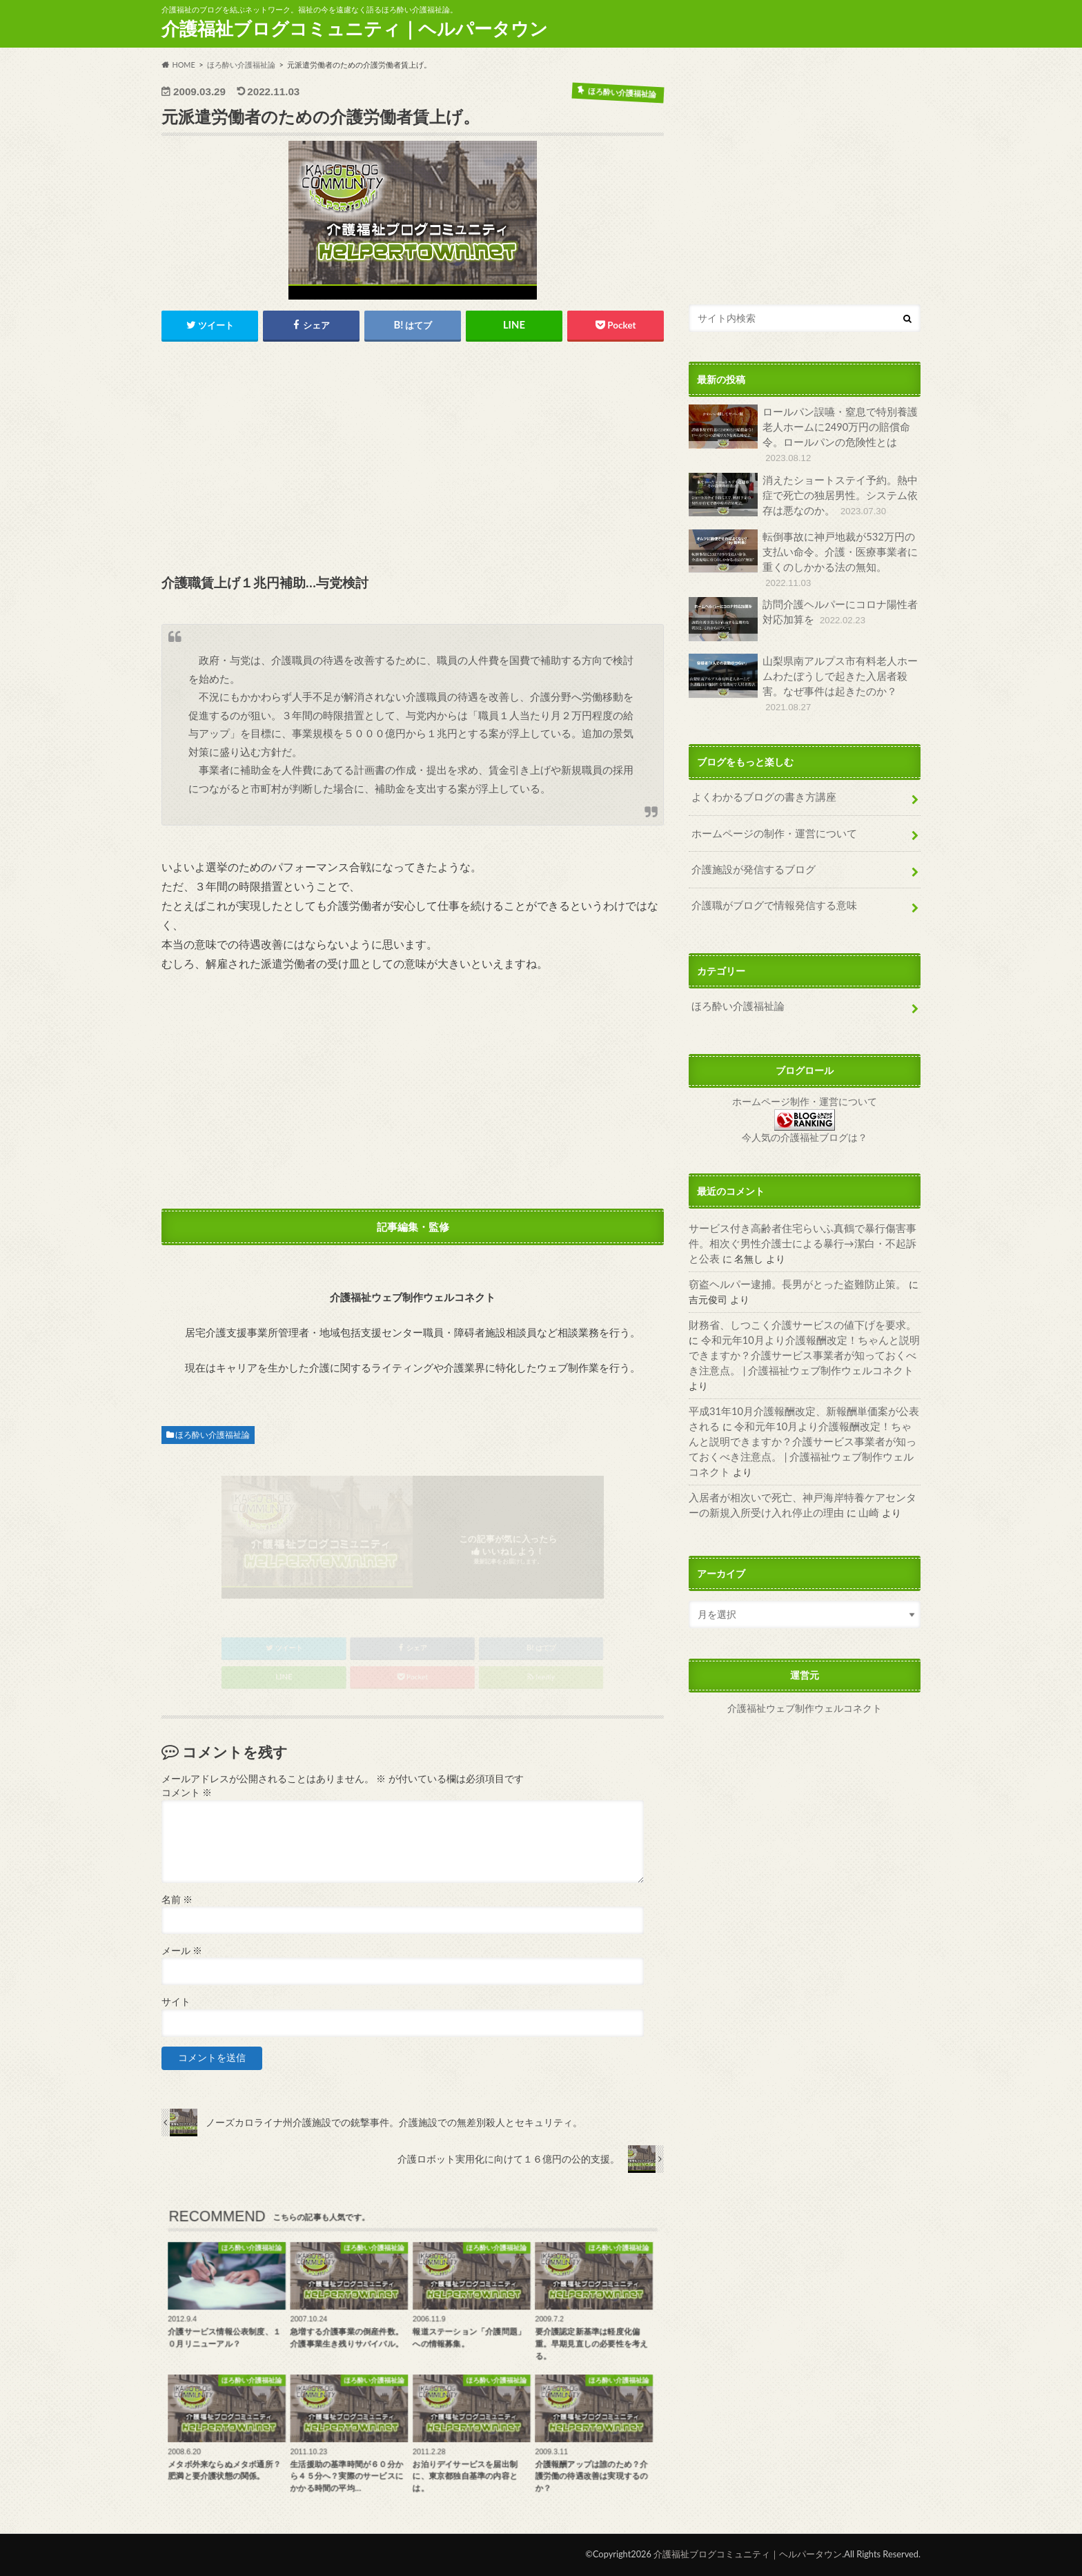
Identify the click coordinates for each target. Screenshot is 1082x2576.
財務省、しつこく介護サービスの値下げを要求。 (795, 1307)
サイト (175, 2002)
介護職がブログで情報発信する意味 (768, 889)
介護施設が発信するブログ (749, 854)
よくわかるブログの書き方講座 (759, 783)
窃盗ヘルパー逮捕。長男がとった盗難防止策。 (790, 1266)
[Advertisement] (412, 459)
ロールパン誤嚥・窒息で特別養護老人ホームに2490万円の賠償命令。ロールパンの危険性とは (803, 434)
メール (181, 1951)
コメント (186, 1793)
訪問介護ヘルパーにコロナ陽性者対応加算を (803, 617)
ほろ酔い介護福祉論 (212, 1435)
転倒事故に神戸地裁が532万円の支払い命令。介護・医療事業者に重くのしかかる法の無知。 (803, 557)
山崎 (838, 1462)
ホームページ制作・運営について (804, 1085)
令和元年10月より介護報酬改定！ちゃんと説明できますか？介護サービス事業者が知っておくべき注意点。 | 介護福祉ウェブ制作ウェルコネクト (801, 1336)
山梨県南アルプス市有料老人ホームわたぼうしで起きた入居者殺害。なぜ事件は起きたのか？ (803, 674)
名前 (177, 1900)
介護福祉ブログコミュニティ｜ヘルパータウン (354, 28)
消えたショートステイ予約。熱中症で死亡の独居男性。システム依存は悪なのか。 (803, 493)
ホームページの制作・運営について (768, 818)
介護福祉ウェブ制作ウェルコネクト (804, 1657)
